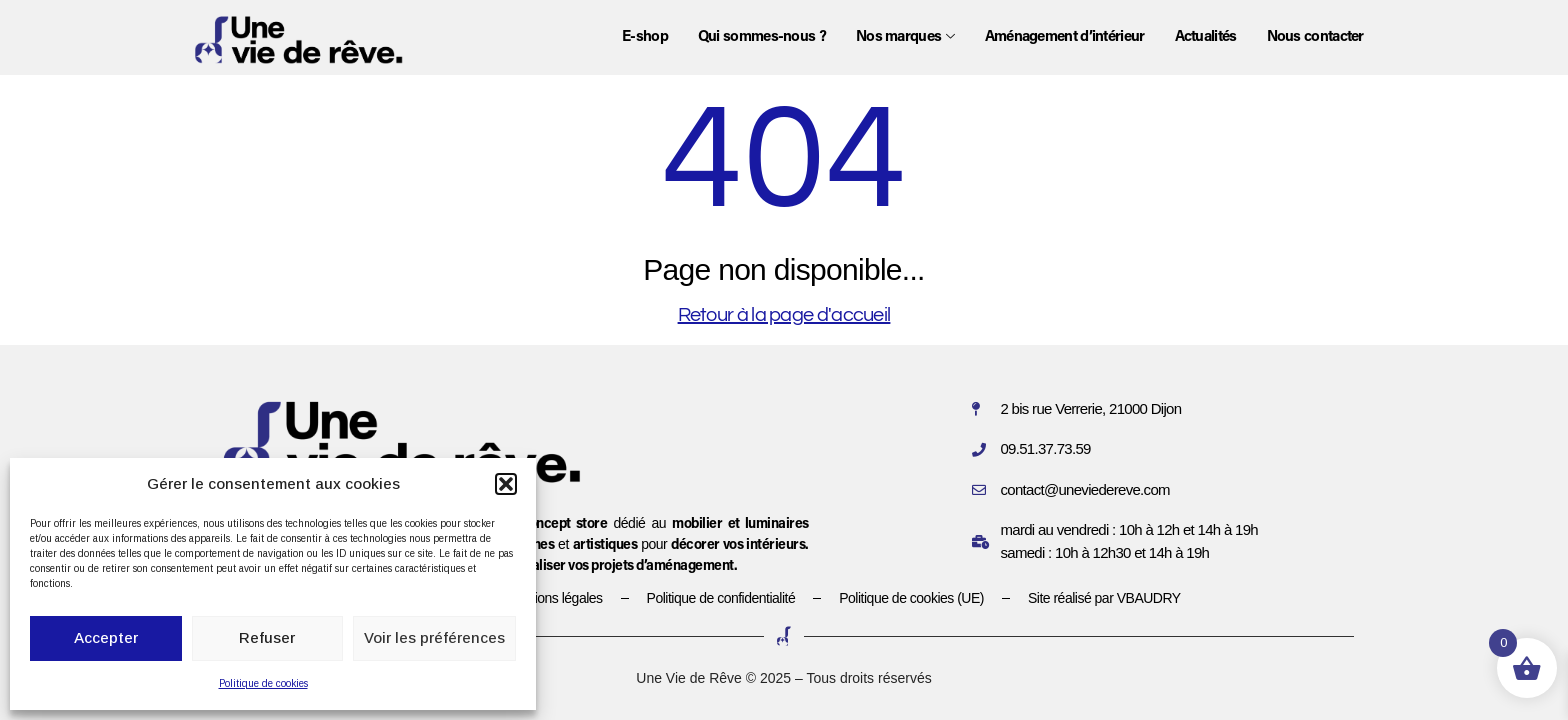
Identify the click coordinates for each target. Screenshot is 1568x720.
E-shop (645, 37)
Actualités (1206, 37)
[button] (506, 484)
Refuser (267, 637)
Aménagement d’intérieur (1065, 37)
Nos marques (905, 38)
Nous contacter (1315, 37)
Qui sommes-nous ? (762, 37)
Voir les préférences (434, 637)
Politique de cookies (263, 683)
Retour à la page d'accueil (784, 315)
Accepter (106, 637)
